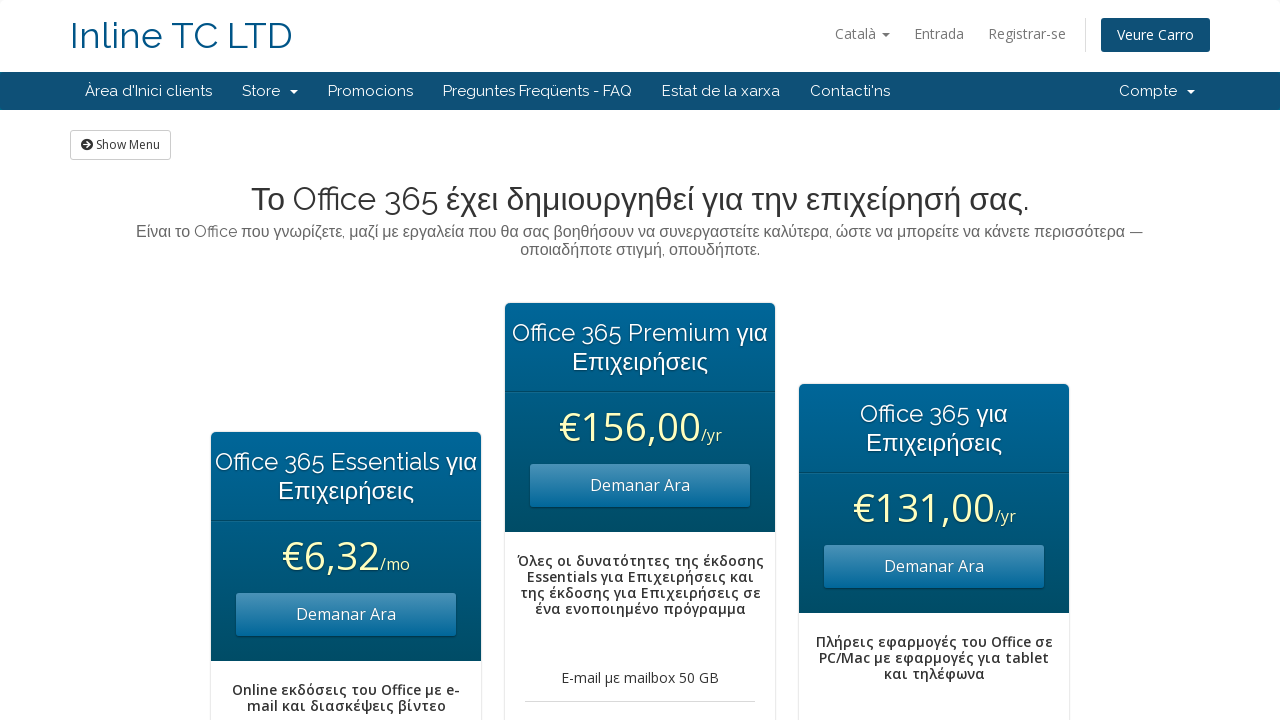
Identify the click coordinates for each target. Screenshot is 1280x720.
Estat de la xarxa (721, 91)
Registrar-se (1027, 33)
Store (270, 91)
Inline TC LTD (181, 35)
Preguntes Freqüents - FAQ (537, 91)
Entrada (939, 33)
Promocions (370, 91)
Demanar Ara (346, 614)
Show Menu (120, 144)
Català (862, 33)
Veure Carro (1155, 34)
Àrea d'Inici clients (148, 91)
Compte (1157, 91)
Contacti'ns (850, 91)
